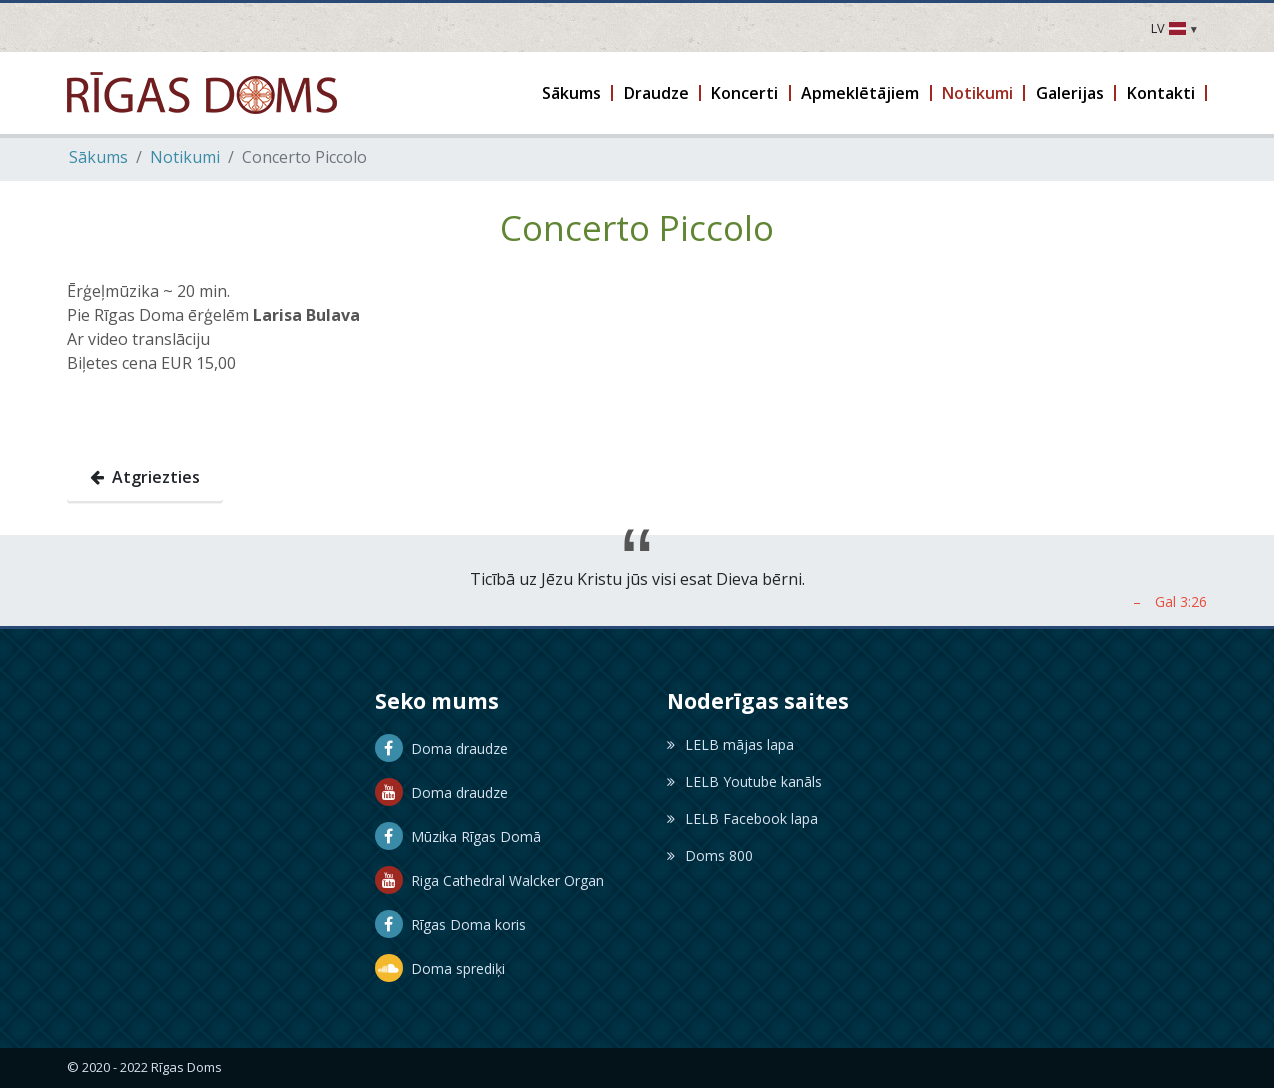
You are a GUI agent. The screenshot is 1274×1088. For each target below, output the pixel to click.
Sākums (98, 157)
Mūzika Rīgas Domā (458, 836)
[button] (573, 93)
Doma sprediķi (440, 968)
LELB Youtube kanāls (744, 781)
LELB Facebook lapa (742, 818)
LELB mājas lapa (730, 744)
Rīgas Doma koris (450, 924)
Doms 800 (710, 855)
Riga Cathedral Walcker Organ (489, 880)
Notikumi (185, 157)
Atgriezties (145, 477)
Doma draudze (441, 748)
